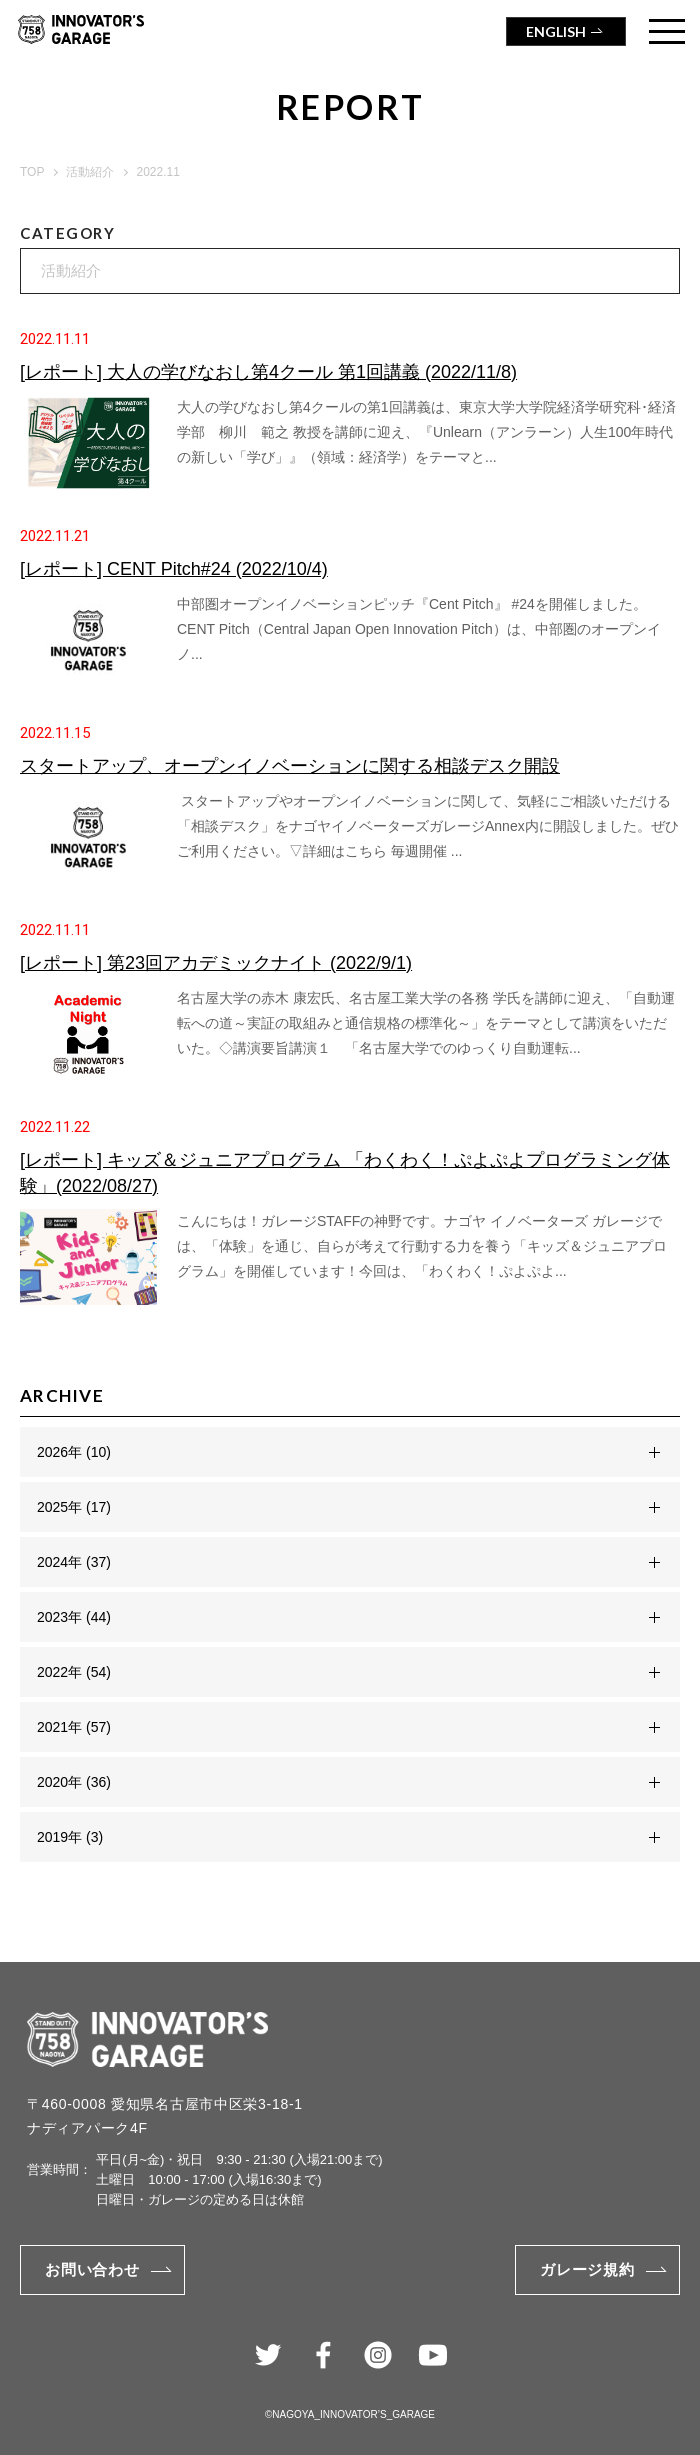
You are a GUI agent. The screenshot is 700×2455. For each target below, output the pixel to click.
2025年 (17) (74, 1507)
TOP (32, 172)
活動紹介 (90, 172)
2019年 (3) (70, 1837)
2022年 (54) (74, 1672)
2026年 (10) (74, 1452)
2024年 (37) (74, 1562)
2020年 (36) (74, 1782)
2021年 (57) (74, 1727)
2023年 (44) (74, 1617)
